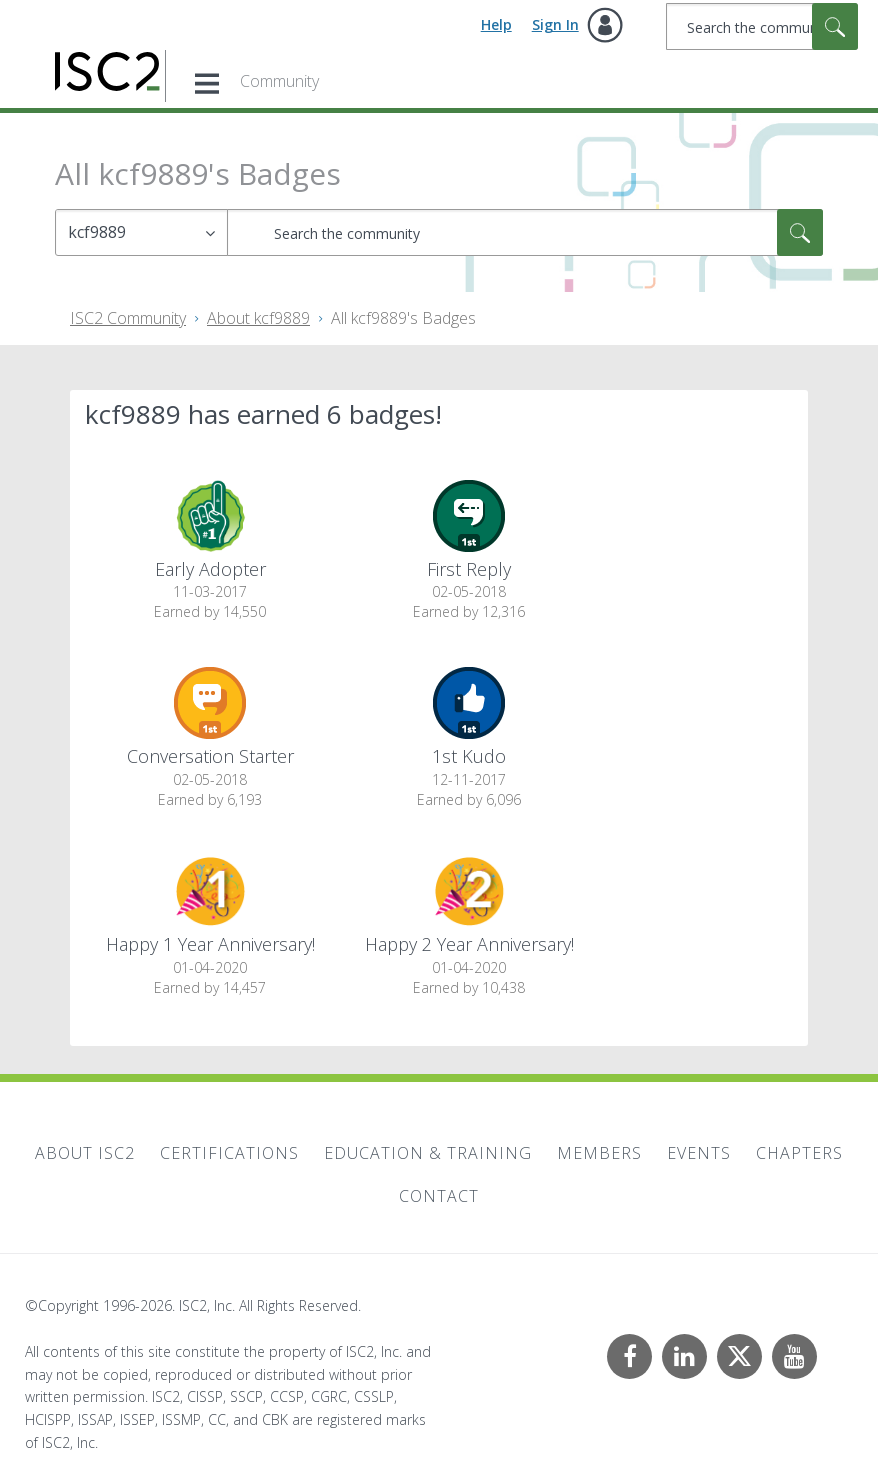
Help (496, 24)
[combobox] (762, 26)
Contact (439, 1196)
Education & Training (428, 1153)
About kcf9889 (258, 318)
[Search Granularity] (141, 232)
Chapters (799, 1153)
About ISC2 (85, 1153)
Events (699, 1153)
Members (599, 1153)
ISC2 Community (128, 318)
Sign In (555, 24)
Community (279, 81)
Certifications (229, 1153)
